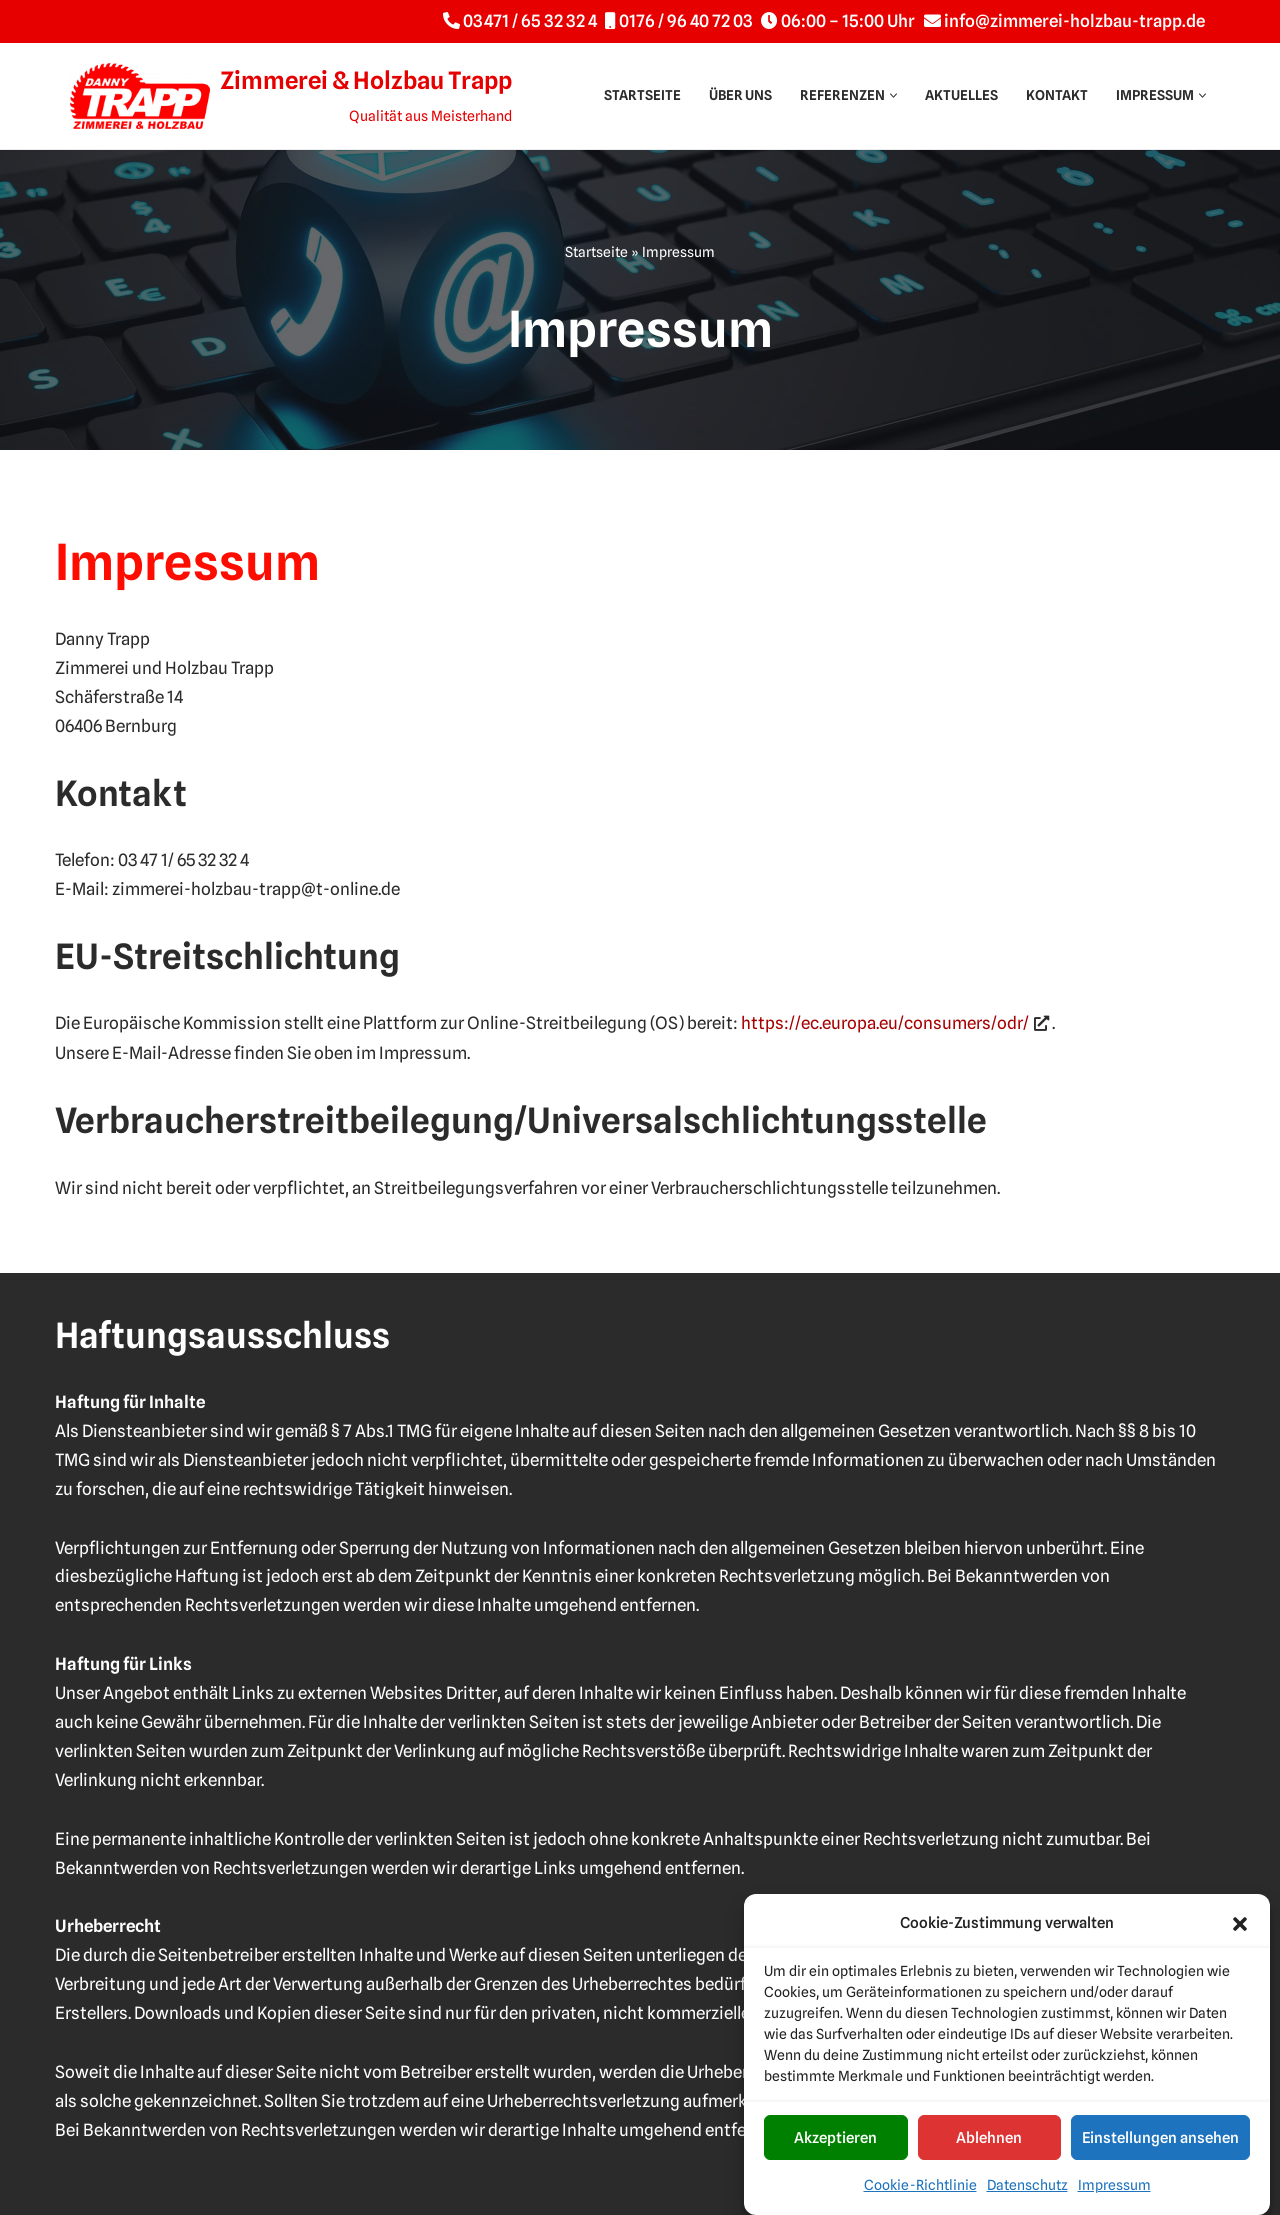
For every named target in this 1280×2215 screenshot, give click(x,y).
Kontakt (1057, 95)
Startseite (642, 95)
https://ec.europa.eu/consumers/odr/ (885, 1023)
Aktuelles (961, 95)
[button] (1240, 1938)
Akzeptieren (835, 2152)
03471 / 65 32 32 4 (530, 21)
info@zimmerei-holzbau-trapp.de (1074, 21)
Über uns (740, 95)
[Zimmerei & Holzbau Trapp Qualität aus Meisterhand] (291, 96)
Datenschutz (1027, 2200)
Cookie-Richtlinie (920, 2200)
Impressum (1114, 2200)
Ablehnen (989, 2152)
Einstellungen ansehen (1160, 2152)
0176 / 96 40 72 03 (686, 21)
